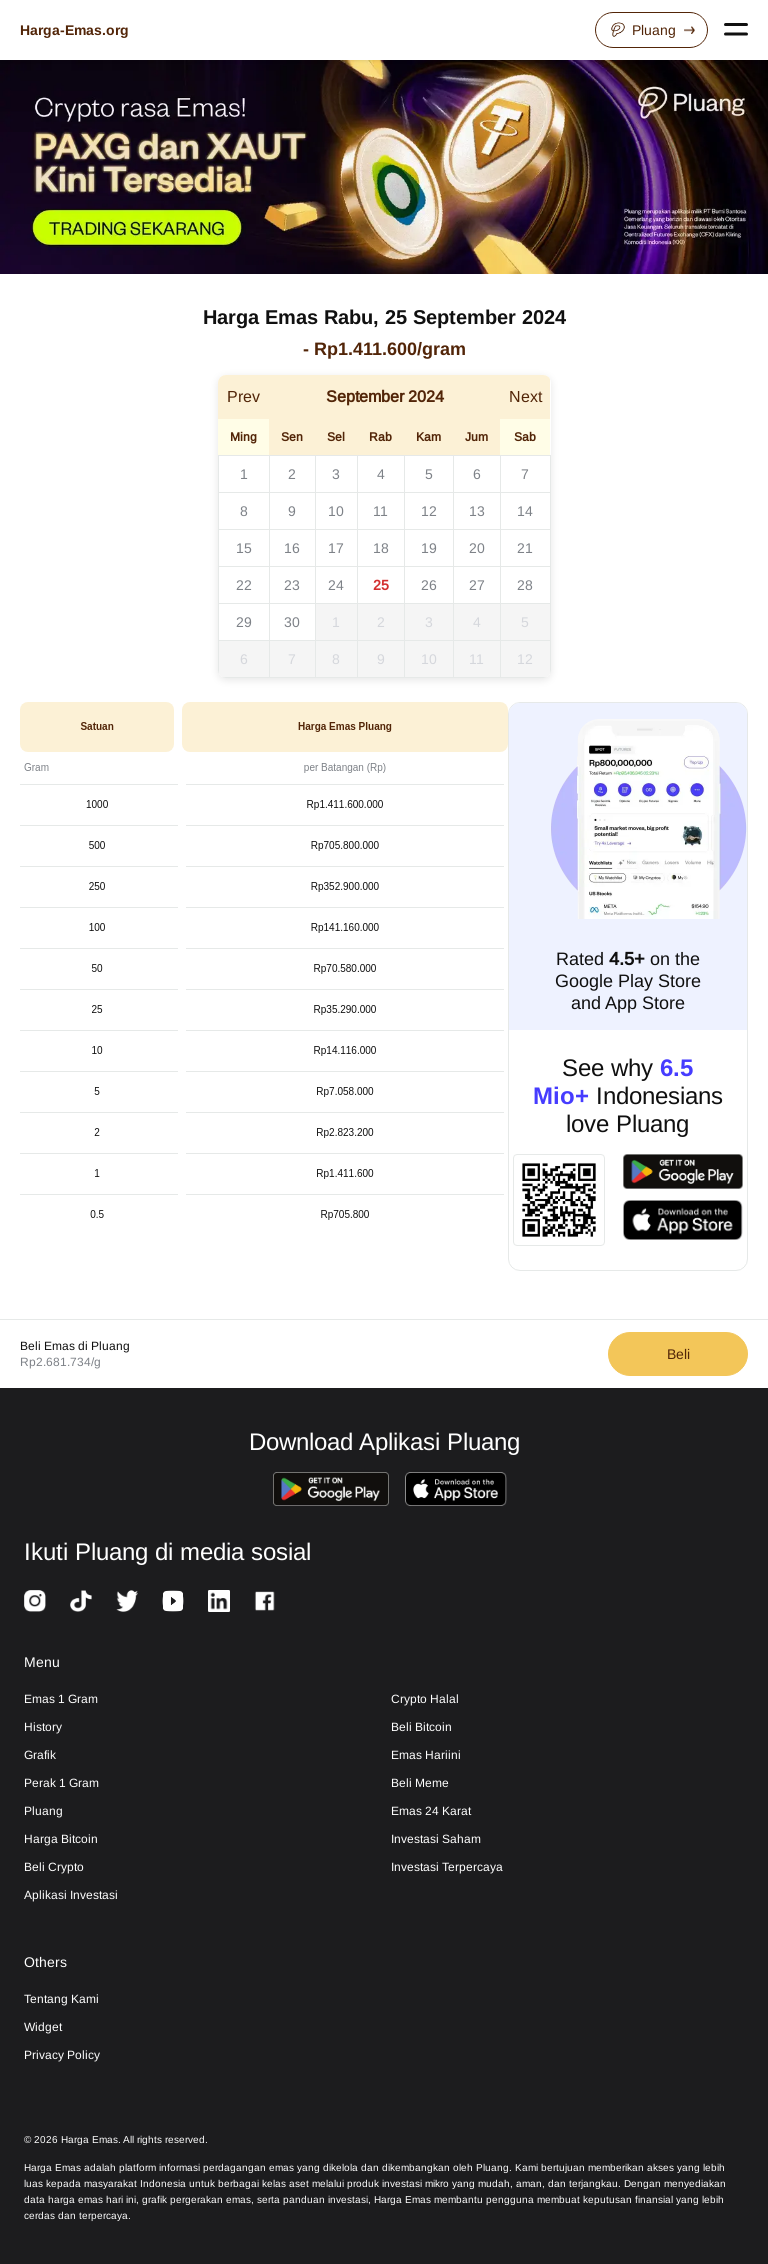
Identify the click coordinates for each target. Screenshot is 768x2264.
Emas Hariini (426, 1755)
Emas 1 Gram (61, 1699)
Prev (243, 396)
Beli (678, 1354)
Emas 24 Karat (431, 1811)
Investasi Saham (436, 1839)
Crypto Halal (425, 1699)
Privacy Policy (62, 2055)
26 (429, 585)
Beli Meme (420, 1783)
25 (381, 585)
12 (429, 511)
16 (292, 548)
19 (429, 548)
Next (525, 396)
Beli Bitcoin (421, 1727)
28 (525, 585)
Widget (43, 2027)
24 (336, 585)
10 (336, 511)
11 (380, 511)
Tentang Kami (61, 1999)
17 (336, 548)
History (43, 1727)
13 (477, 511)
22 (244, 585)
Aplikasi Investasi (71, 1895)
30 (292, 622)
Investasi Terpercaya (447, 1867)
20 (477, 548)
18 (381, 548)
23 (292, 585)
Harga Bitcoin (61, 1839)
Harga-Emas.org (74, 30)
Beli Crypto (54, 1867)
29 (244, 622)
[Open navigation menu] (736, 30)
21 (525, 548)
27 (477, 585)
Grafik (40, 1755)
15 (244, 548)
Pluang (651, 30)
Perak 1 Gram (61, 1783)
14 (525, 511)
